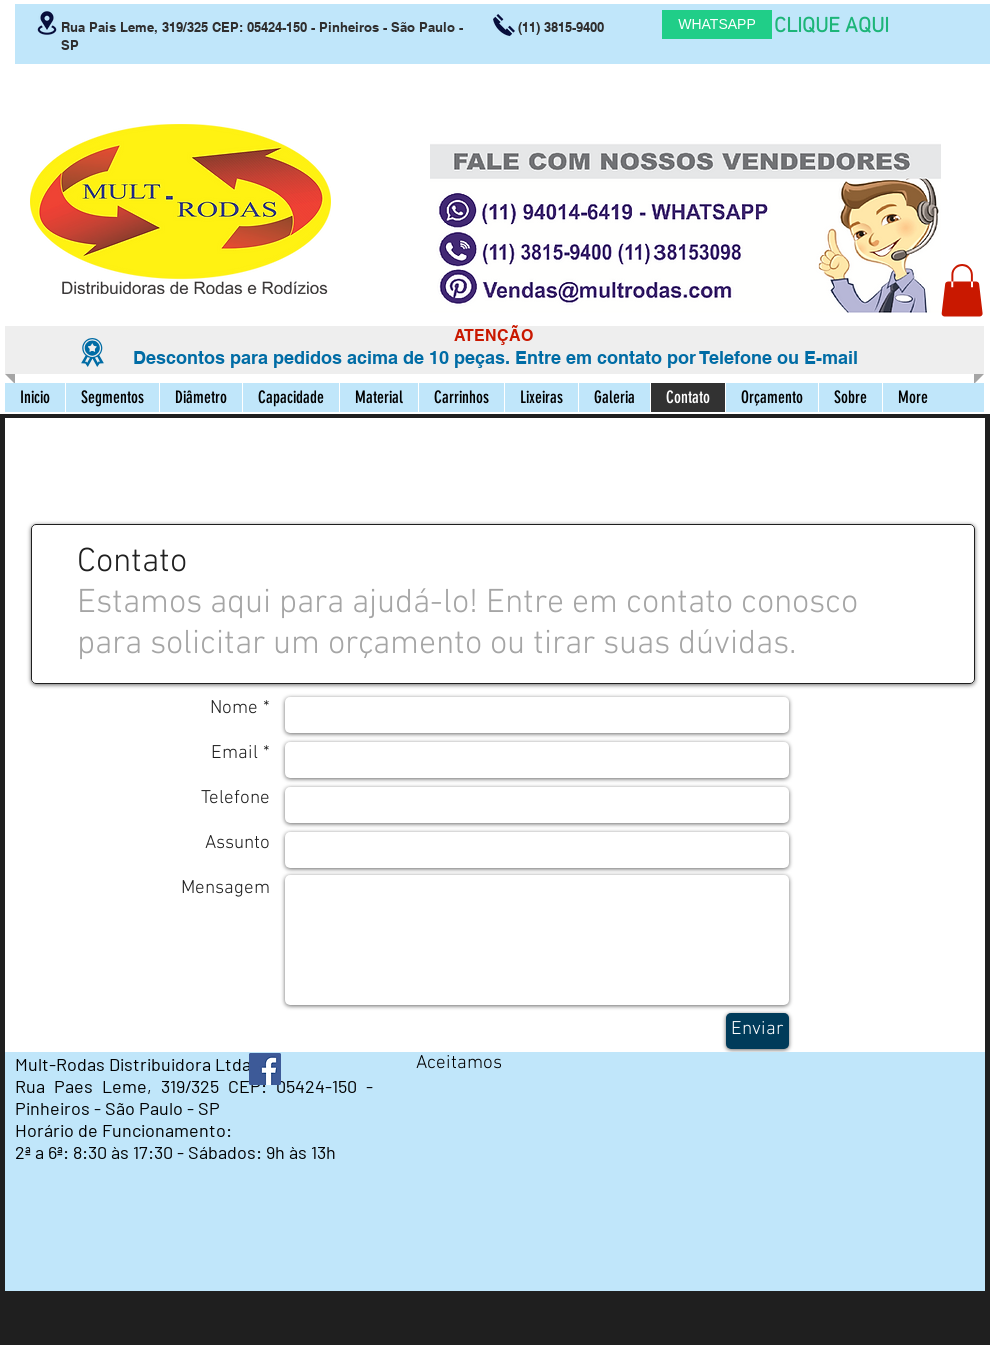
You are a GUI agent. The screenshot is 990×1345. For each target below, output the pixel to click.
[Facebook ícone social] (265, 1069)
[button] (962, 290)
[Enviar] (757, 1031)
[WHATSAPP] (717, 24)
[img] (434, 1097)
